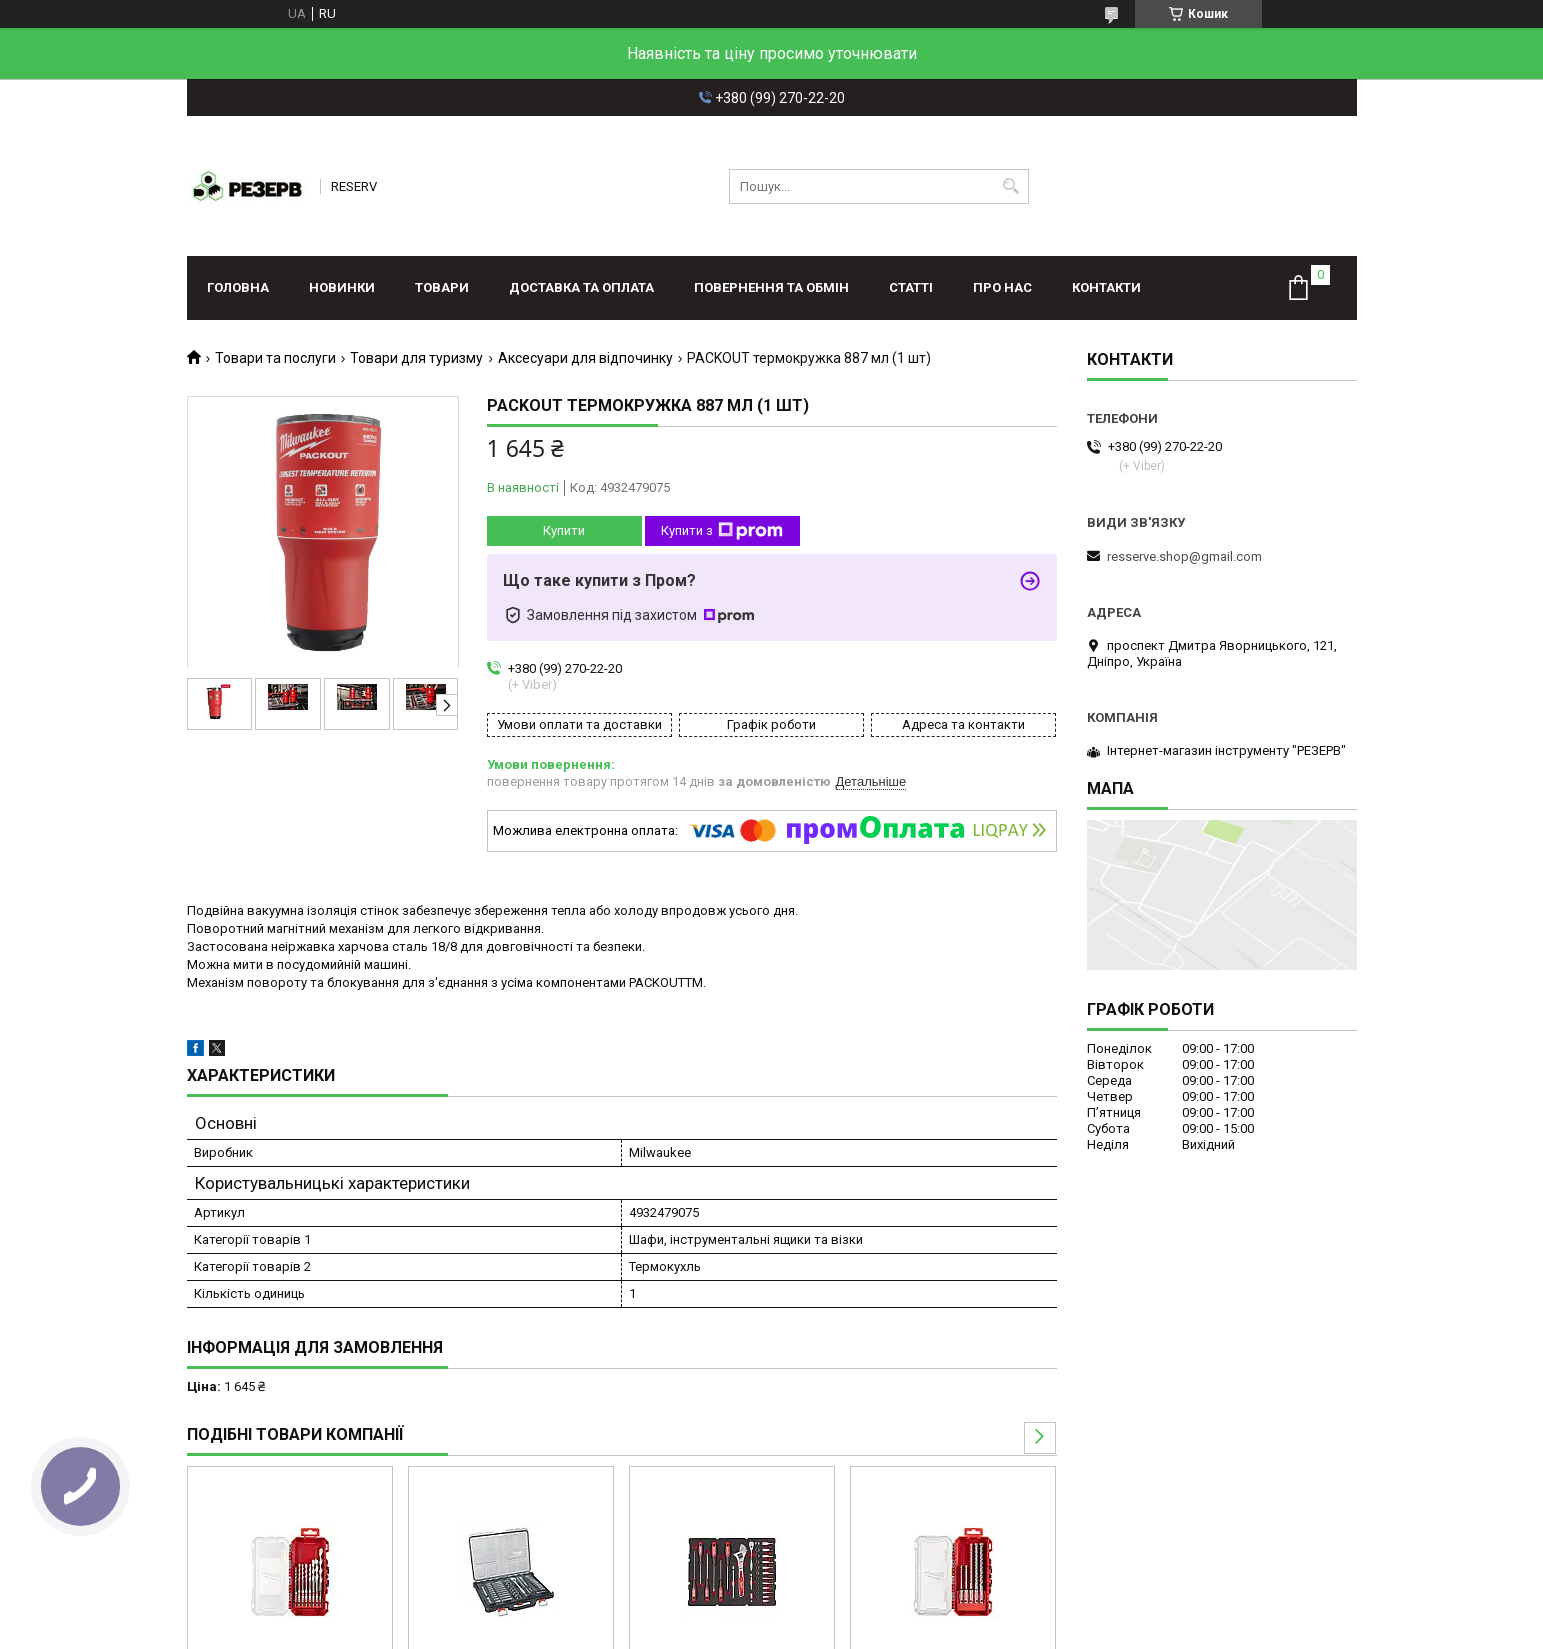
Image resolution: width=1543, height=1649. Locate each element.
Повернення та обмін (771, 287)
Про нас (1002, 287)
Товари (442, 287)
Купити (564, 530)
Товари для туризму (416, 358)
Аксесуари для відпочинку (585, 358)
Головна (238, 287)
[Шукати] (1011, 186)
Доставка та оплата (581, 287)
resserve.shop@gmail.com (1184, 556)
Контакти (1106, 287)
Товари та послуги (275, 358)
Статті (911, 287)
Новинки (342, 287)
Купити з (722, 531)
